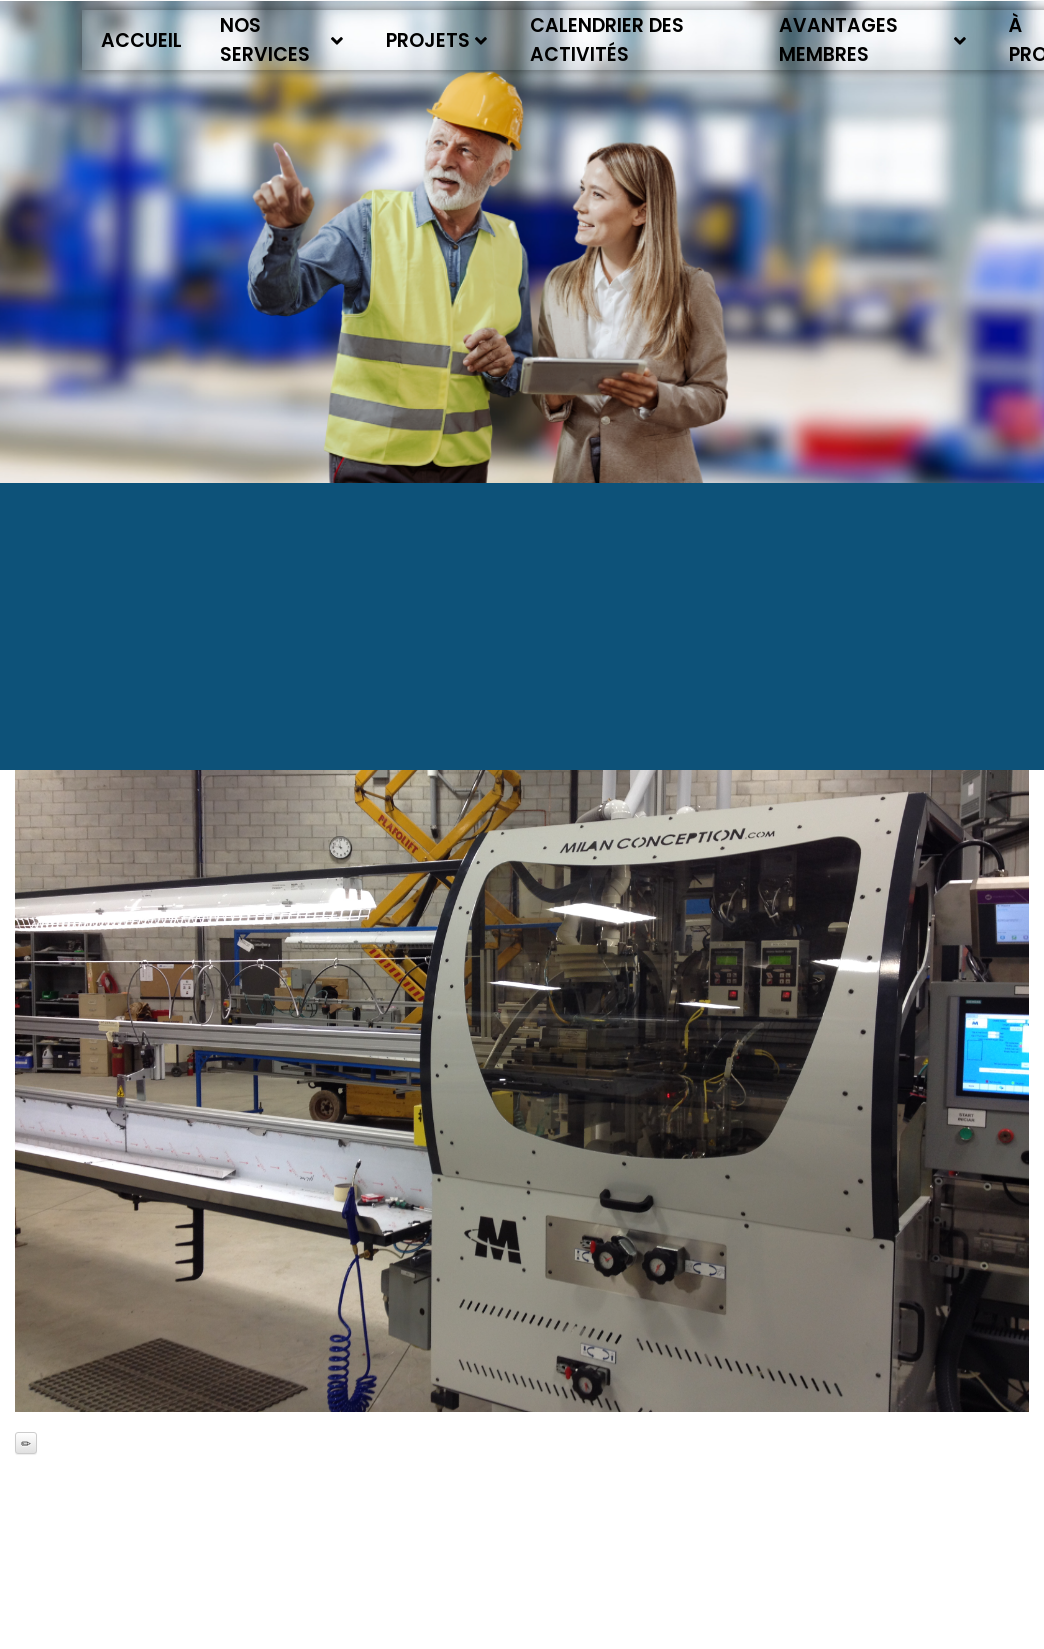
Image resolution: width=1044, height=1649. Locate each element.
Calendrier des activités (607, 40)
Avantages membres (873, 40)
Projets (436, 40)
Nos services (281, 40)
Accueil (141, 40)
